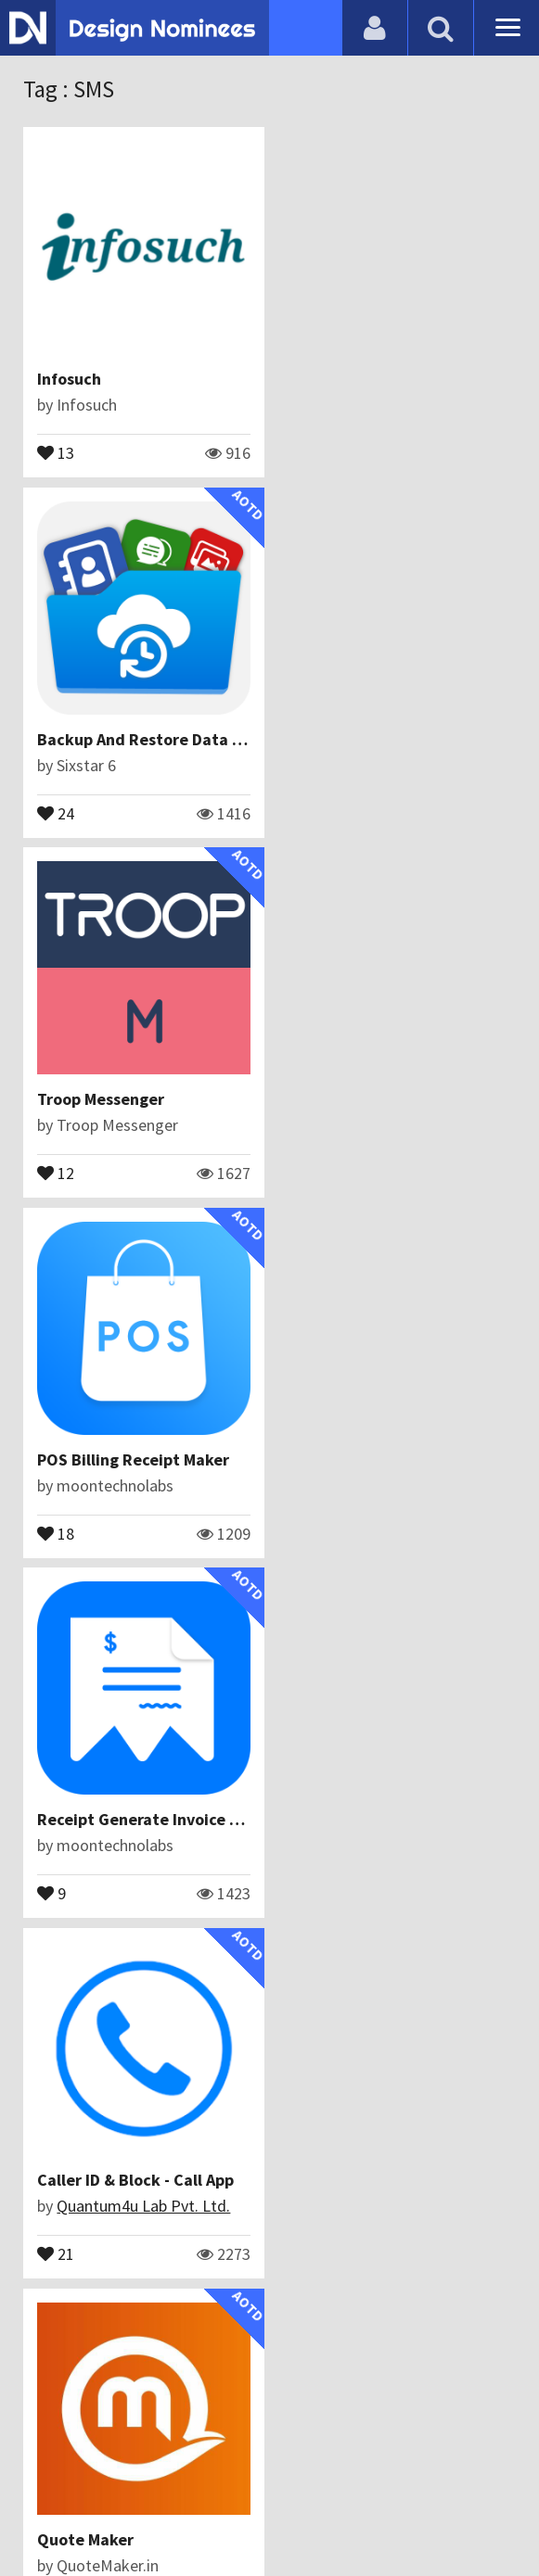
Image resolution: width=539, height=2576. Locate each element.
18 (307, 812)
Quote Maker (85, 1459)
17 (55, 2252)
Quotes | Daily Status (367, 1819)
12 (55, 812)
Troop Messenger (100, 739)
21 (307, 1171)
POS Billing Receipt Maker (385, 739)
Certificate (259, 2469)
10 (307, 2252)
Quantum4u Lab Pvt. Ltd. (394, 1125)
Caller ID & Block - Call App (387, 1099)
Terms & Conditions (386, 2469)
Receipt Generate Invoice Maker (156, 1099)
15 (55, 1532)
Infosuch (69, 378)
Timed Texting (91, 1819)
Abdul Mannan (356, 1485)
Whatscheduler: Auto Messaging (408, 2179)
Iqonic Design (103, 2205)
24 (307, 451)
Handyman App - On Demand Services (176, 2179)
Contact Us (169, 2469)
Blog (99, 2469)
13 (55, 451)
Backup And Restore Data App (400, 378)
